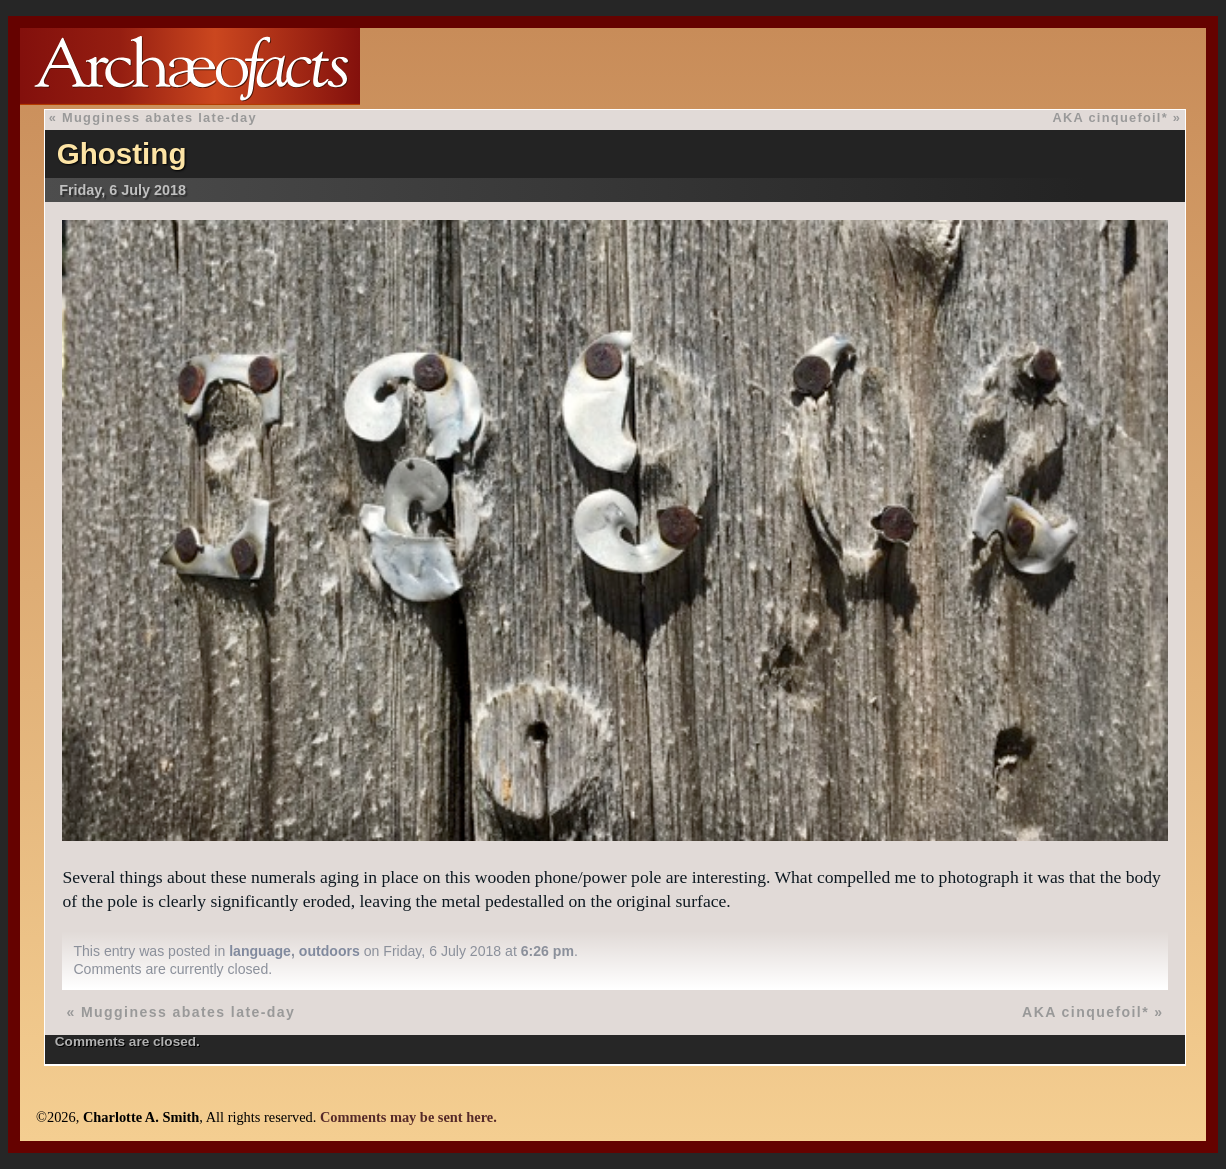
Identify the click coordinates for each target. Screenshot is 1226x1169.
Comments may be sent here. (408, 1117)
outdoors (329, 951)
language (260, 951)
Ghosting (122, 153)
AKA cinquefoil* (1110, 117)
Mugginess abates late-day (159, 117)
